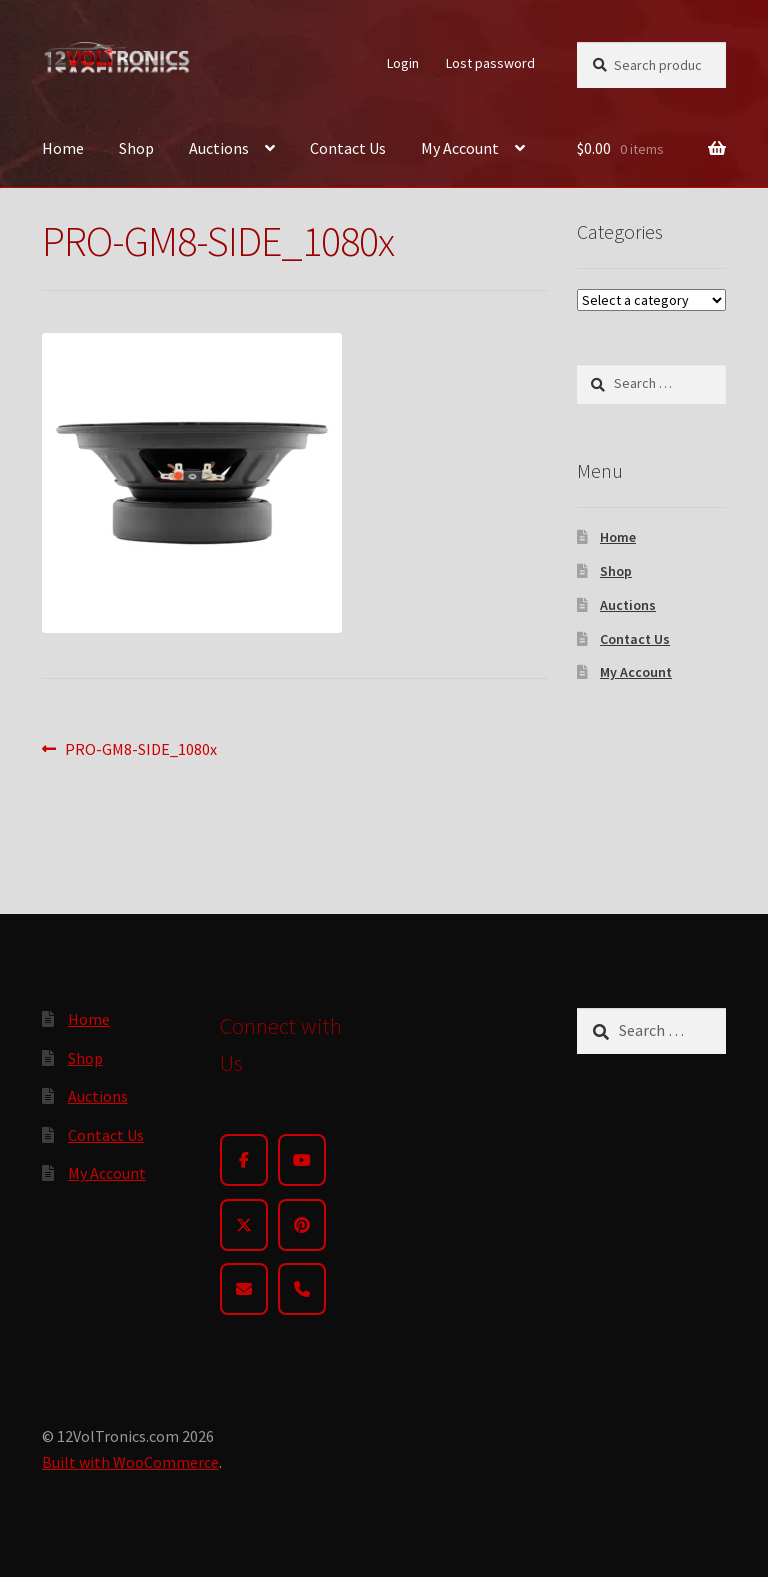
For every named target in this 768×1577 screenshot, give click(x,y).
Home (63, 148)
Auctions (219, 148)
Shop (136, 148)
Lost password (490, 63)
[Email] (244, 1289)
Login (403, 63)
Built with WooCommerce (130, 1462)
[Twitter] (244, 1225)
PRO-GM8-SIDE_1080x (140, 750)
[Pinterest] (302, 1225)
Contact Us (348, 148)
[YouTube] (302, 1160)
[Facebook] (244, 1160)
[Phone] (302, 1289)
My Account (460, 148)
